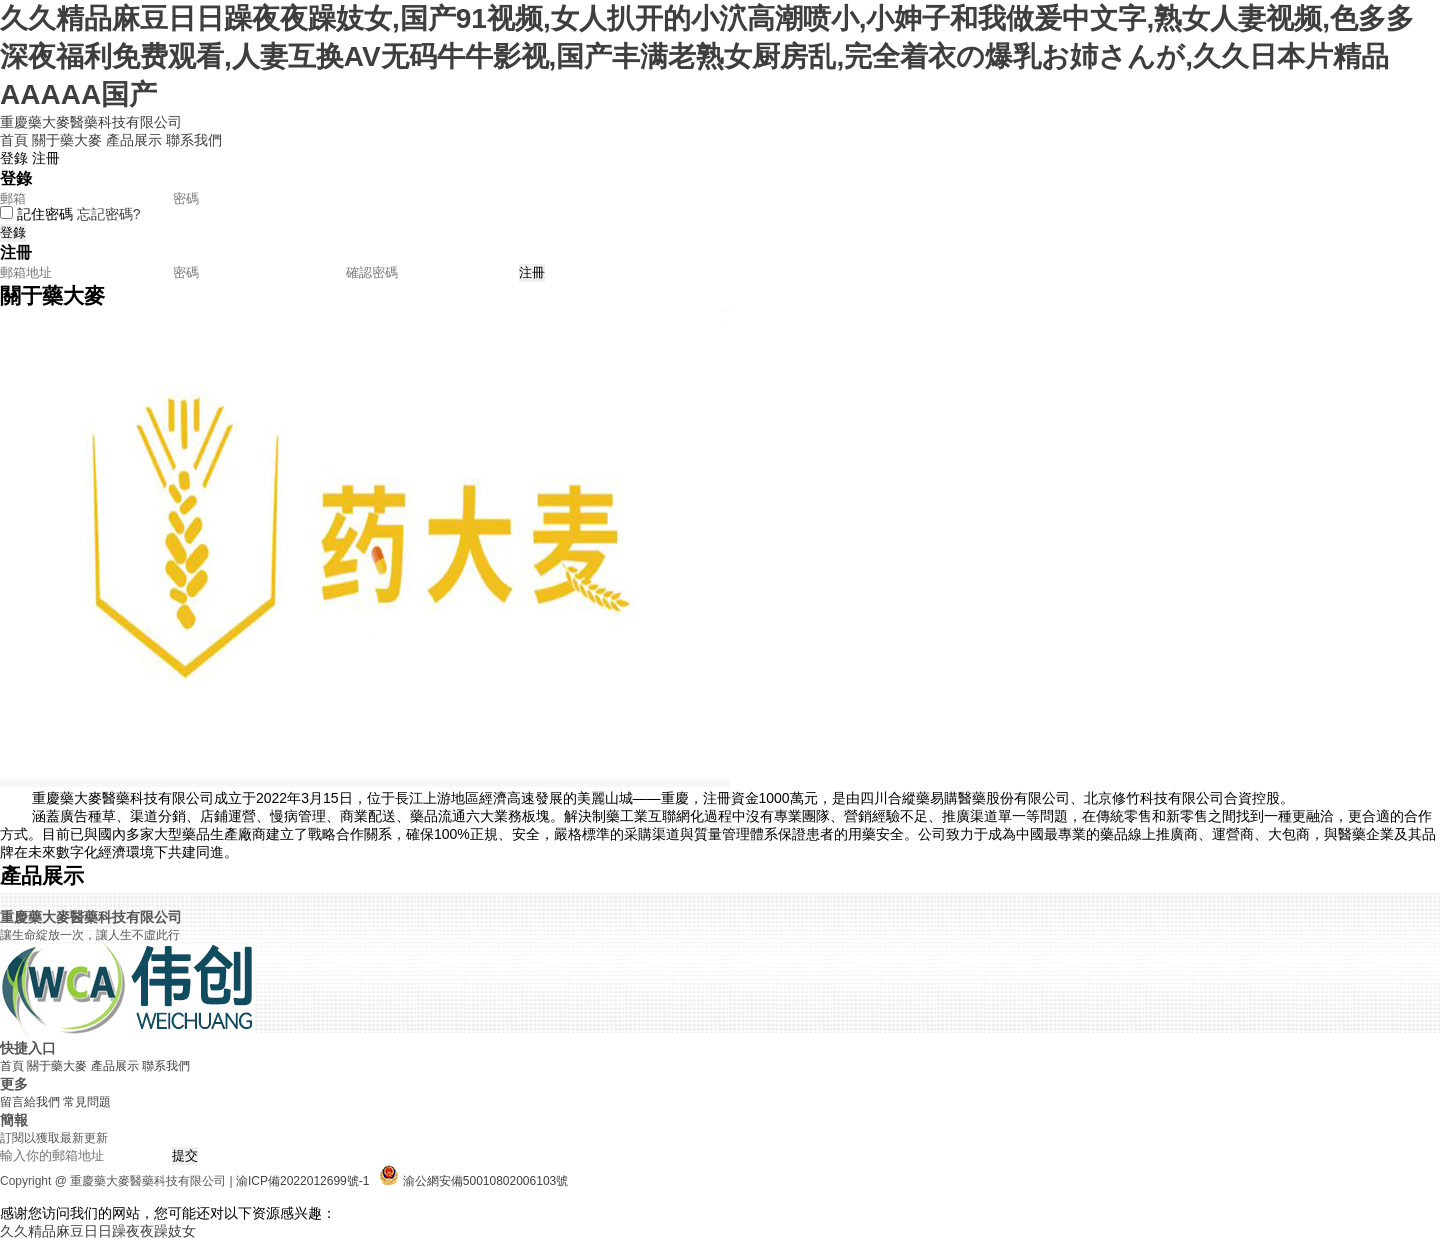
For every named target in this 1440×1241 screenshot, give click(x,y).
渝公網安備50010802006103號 (485, 1181)
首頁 (14, 140)
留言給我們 (30, 1102)
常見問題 (87, 1102)
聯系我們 (194, 140)
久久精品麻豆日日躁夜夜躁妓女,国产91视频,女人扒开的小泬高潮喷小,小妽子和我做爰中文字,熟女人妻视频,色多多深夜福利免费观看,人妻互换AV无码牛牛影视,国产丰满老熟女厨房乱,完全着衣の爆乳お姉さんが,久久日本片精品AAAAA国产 (707, 56)
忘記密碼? (109, 214)
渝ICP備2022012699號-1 (302, 1181)
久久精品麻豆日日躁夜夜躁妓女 (98, 1231)
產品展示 (134, 140)
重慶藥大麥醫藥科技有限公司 (91, 122)
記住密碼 (45, 214)
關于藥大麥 (67, 140)
